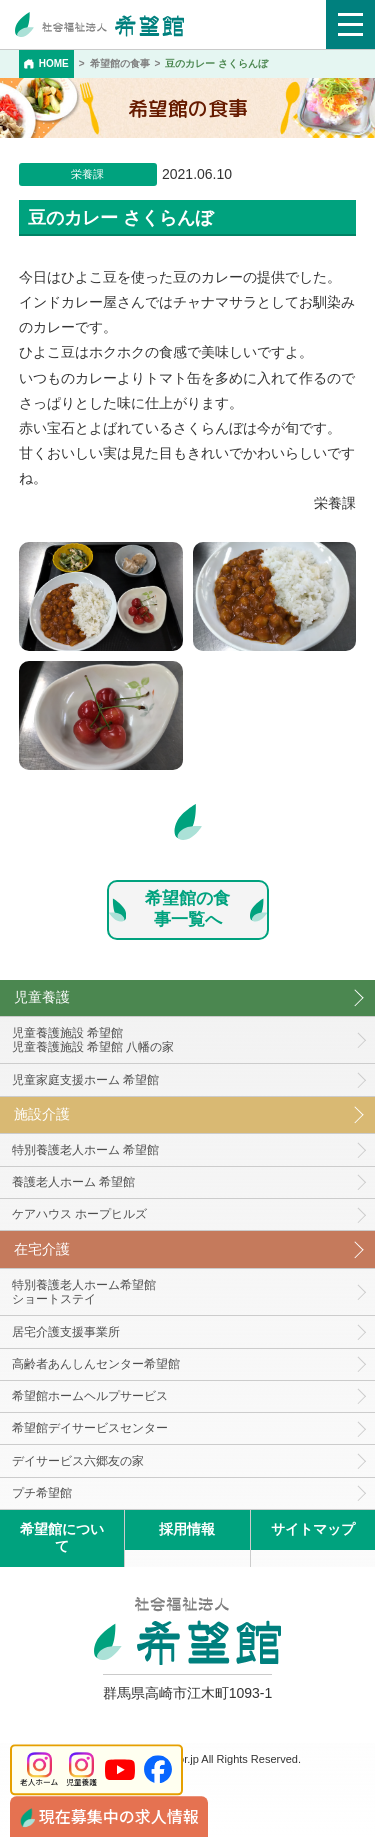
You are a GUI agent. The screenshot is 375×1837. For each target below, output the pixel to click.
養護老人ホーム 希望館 (73, 1182)
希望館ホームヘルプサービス (90, 1396)
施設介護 (42, 1114)
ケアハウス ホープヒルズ (79, 1214)
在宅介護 (42, 1249)
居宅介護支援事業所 (66, 1332)
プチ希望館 (42, 1493)
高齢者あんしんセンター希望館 (96, 1364)
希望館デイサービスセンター (90, 1428)
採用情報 (187, 1529)
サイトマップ (313, 1529)
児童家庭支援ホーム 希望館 (85, 1080)
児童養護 (42, 997)
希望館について (62, 1537)
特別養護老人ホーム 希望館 (85, 1150)
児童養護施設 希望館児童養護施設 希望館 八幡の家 (93, 1040)
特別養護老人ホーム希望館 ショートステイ (84, 1292)
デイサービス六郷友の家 (78, 1461)
